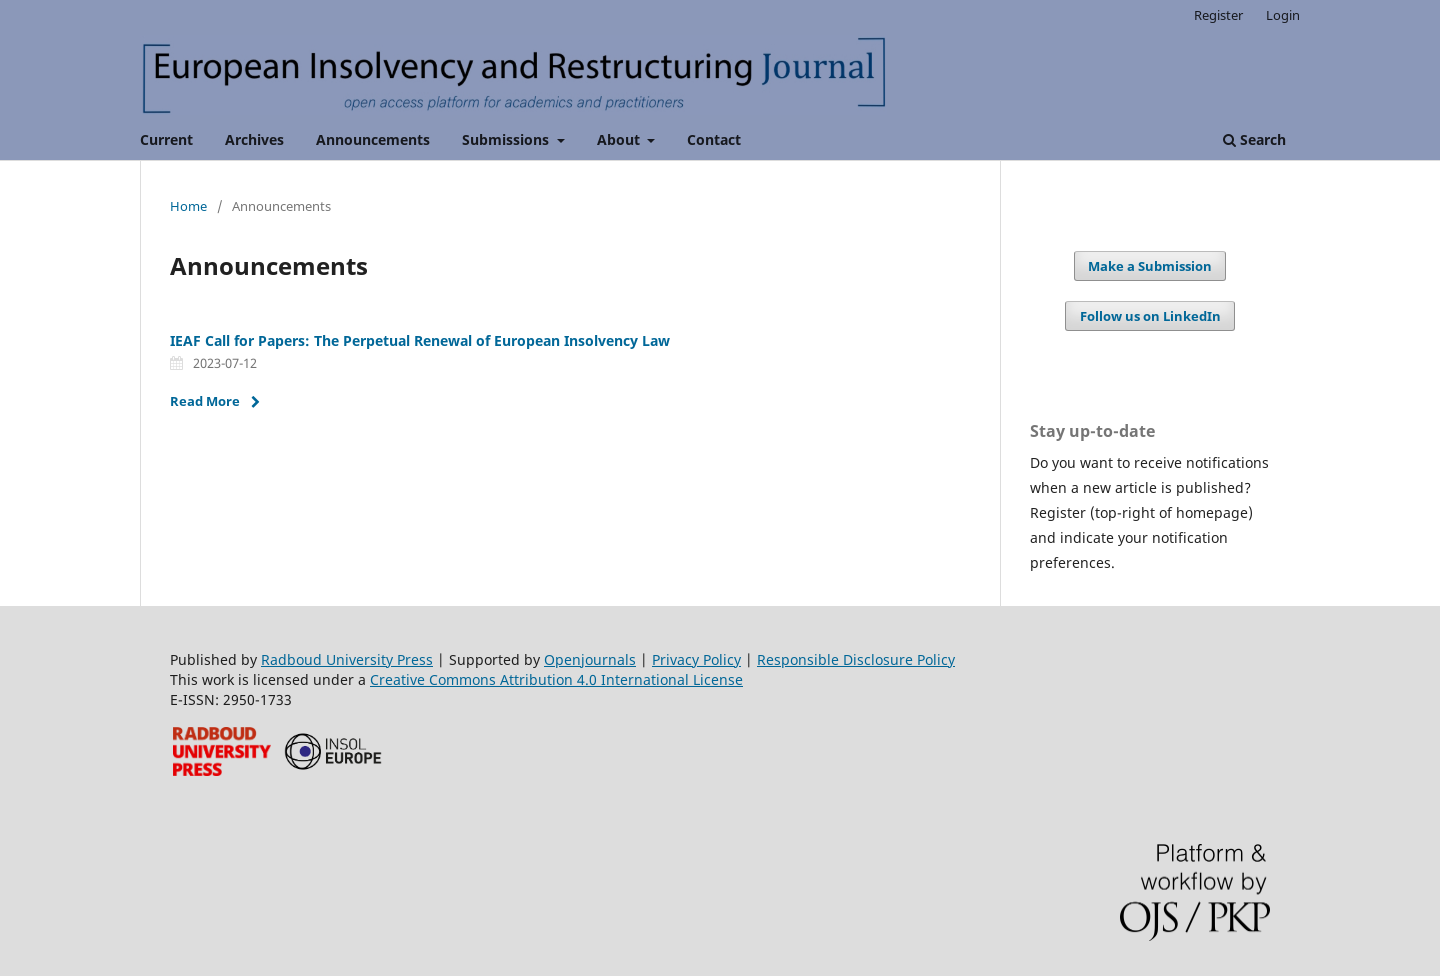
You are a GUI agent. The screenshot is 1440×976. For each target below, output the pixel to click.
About (620, 139)
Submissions (507, 139)
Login (1283, 15)
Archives (254, 139)
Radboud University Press (347, 659)
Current (166, 139)
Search (1254, 139)
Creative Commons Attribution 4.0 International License (556, 679)
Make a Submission (1150, 266)
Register (1218, 15)
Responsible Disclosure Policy (856, 659)
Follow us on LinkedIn (1150, 316)
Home (188, 206)
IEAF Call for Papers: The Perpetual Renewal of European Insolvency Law (420, 340)
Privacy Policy (696, 659)
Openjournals (590, 659)
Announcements (373, 139)
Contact (714, 139)
